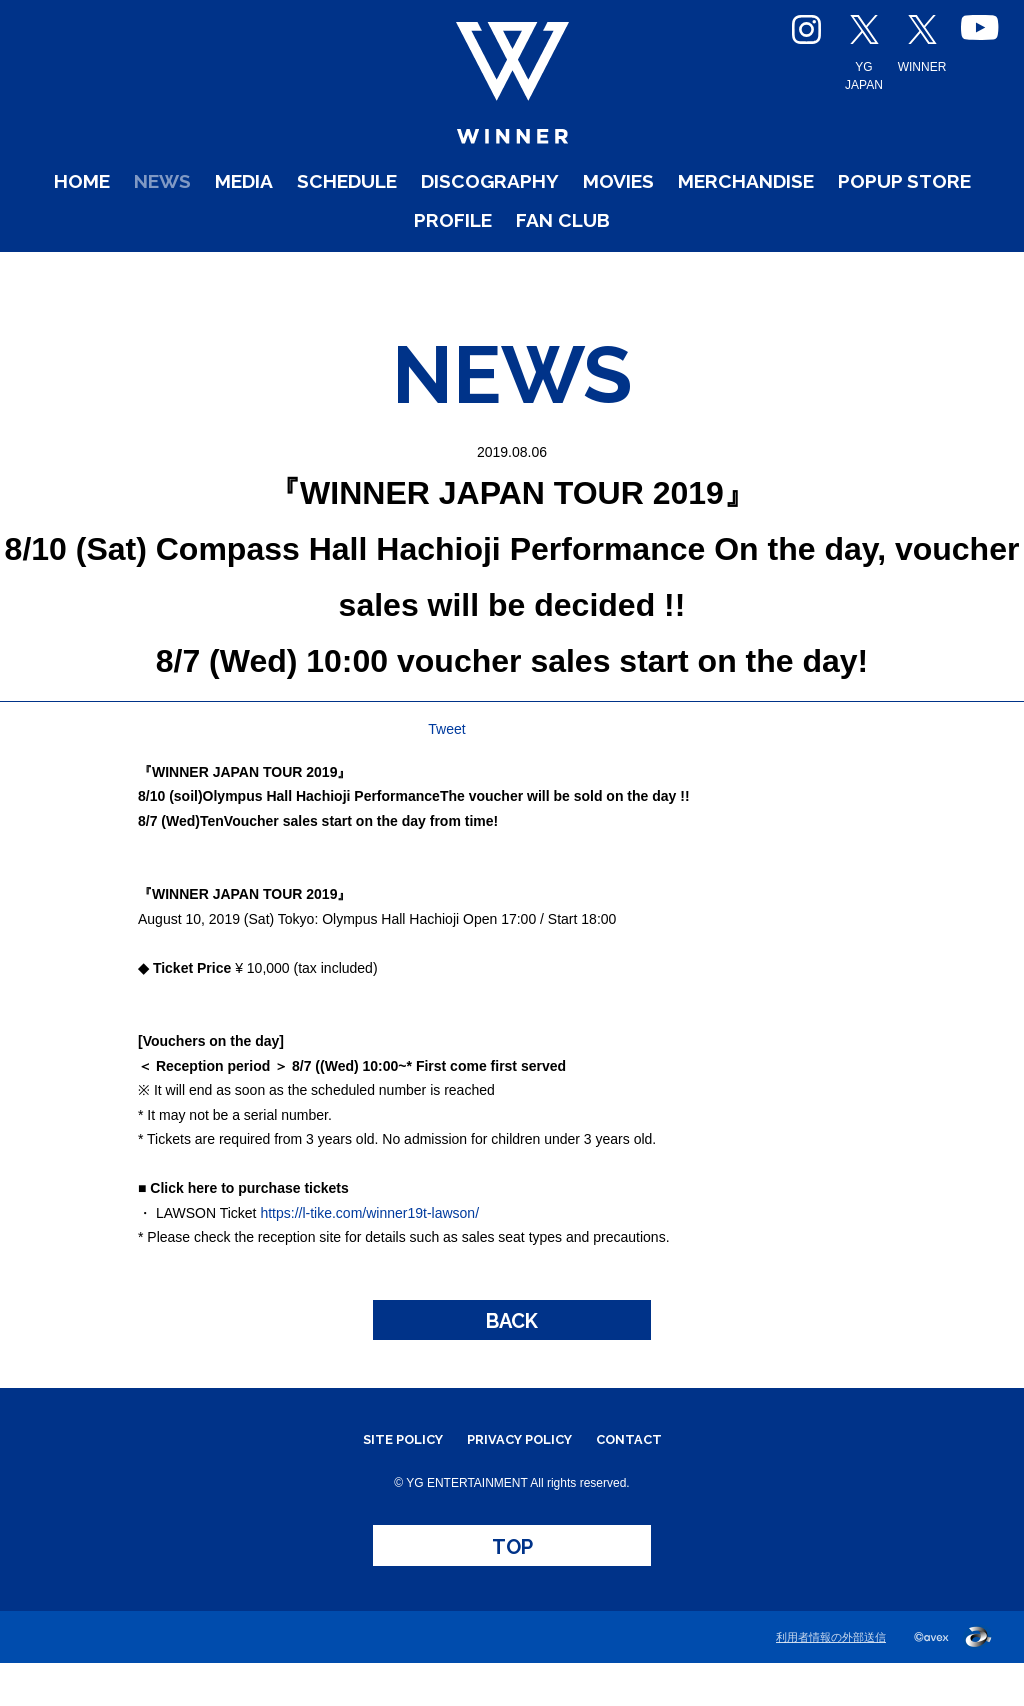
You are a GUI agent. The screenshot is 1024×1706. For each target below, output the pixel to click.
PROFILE (535, 255)
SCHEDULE (403, 219)
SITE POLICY (384, 1461)
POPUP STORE (377, 255)
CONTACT (648, 1461)
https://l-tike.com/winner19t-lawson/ (369, 1213)
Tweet (446, 729)
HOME (80, 219)
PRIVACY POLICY (521, 1461)
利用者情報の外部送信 (831, 1680)
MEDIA (276, 219)
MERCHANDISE (893, 219)
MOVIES (735, 219)
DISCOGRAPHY (579, 219)
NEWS (177, 219)
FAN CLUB (670, 255)
